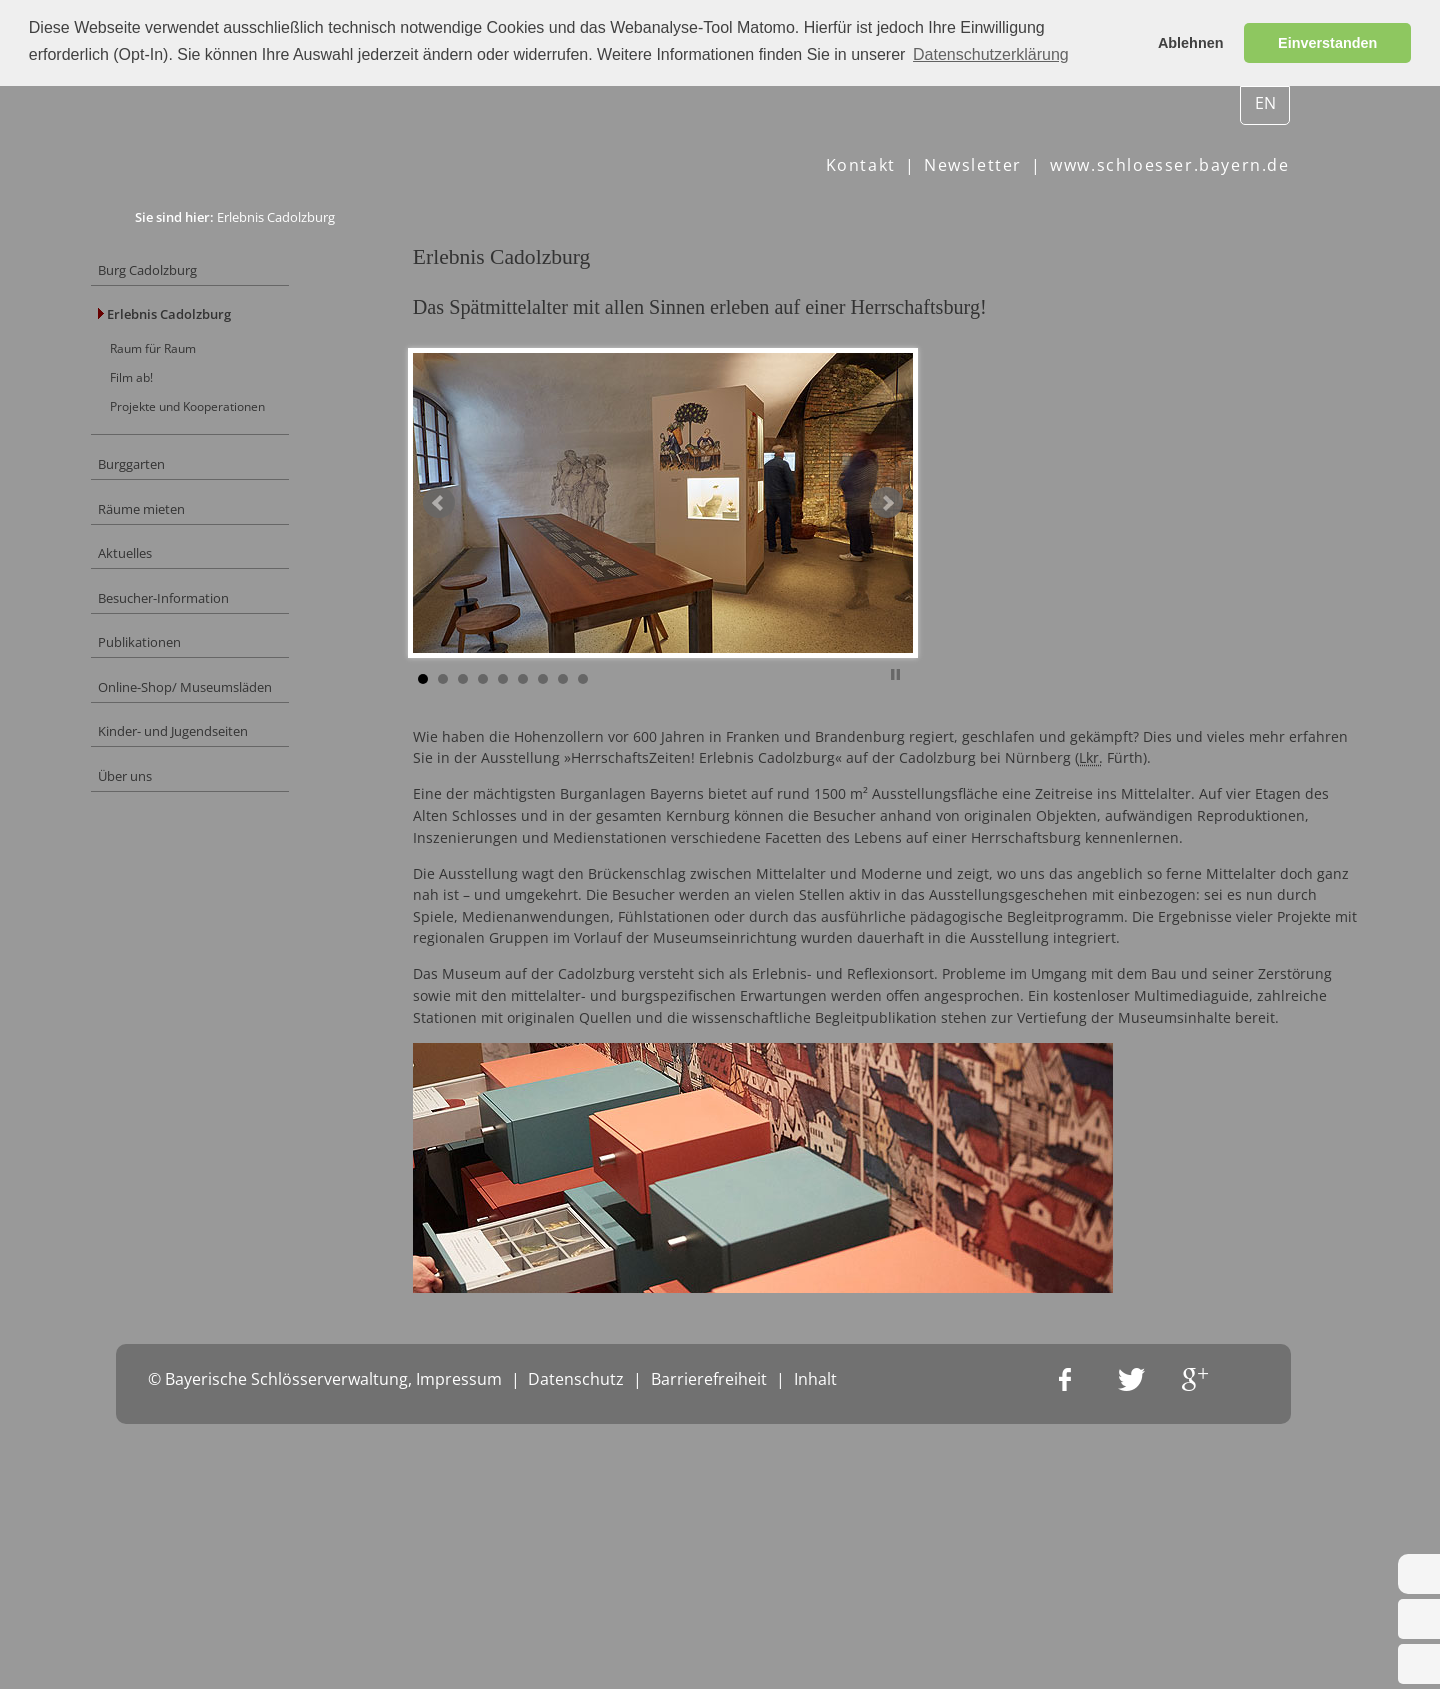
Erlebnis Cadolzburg (212, 322)
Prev (487, 541)
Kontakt (861, 165)
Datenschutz (576, 1659)
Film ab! (176, 393)
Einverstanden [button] (1327, 43)
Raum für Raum (199, 361)
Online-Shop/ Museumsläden (237, 735)
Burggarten (177, 488)
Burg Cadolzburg (195, 272)
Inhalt (815, 1659)
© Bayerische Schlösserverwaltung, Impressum (325, 1659)
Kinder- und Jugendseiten (225, 784)
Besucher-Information (212, 636)
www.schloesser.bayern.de (1169, 165)
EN (1265, 103)
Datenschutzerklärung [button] (991, 54)
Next (935, 541)
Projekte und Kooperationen (238, 425)
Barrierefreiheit (709, 1659)
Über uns (170, 834)
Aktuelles (169, 587)
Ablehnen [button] (1191, 43)
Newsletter (973, 165)
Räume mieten (188, 537)
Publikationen (185, 686)
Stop (943, 709)
